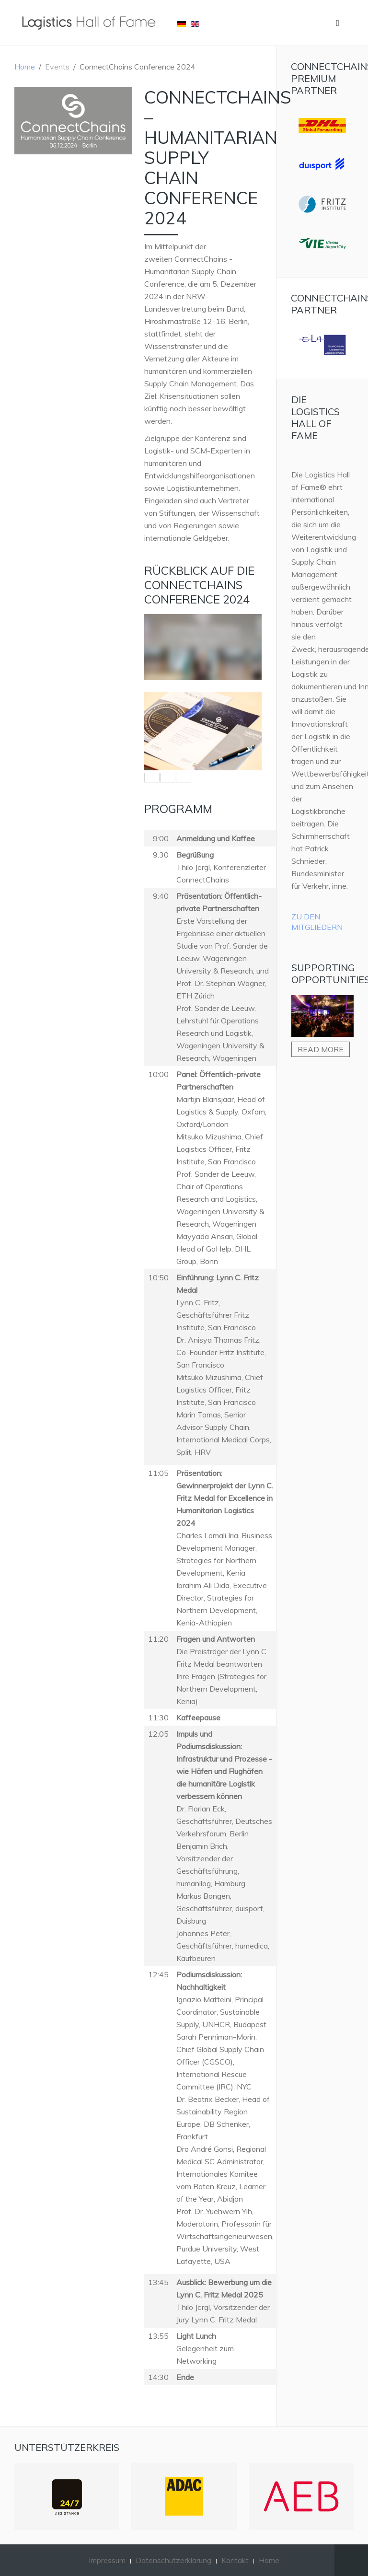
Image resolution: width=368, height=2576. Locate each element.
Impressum (107, 2560)
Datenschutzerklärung (173, 2560)
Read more (321, 1049)
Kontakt (235, 2560)
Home (24, 66)
